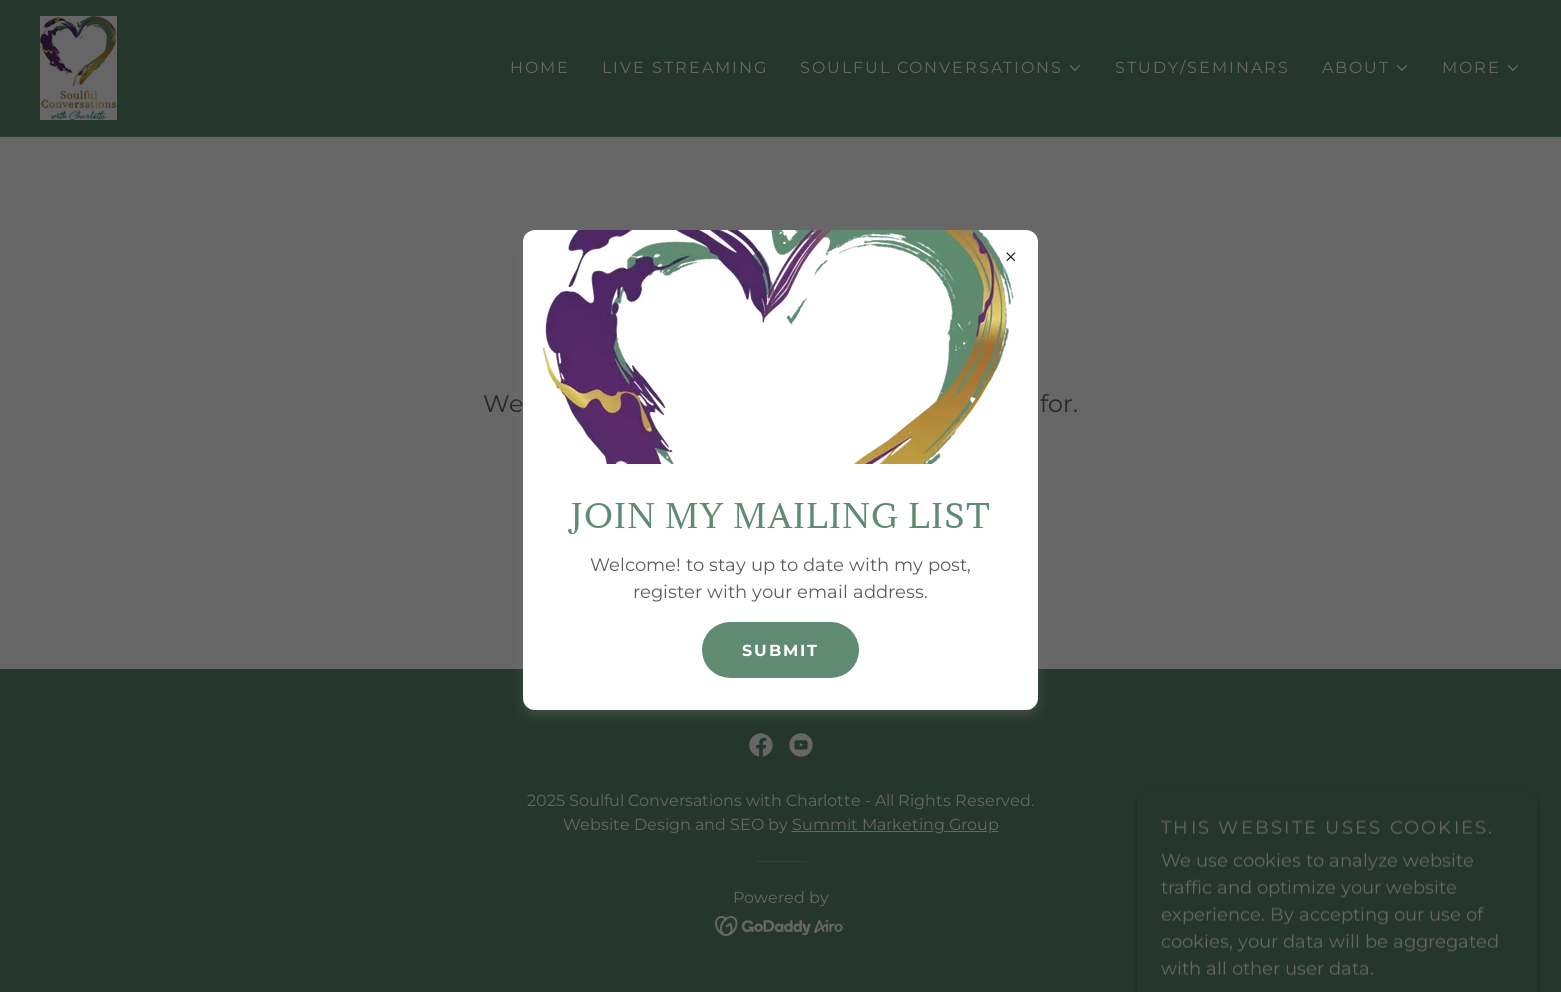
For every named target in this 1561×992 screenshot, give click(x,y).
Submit (780, 650)
